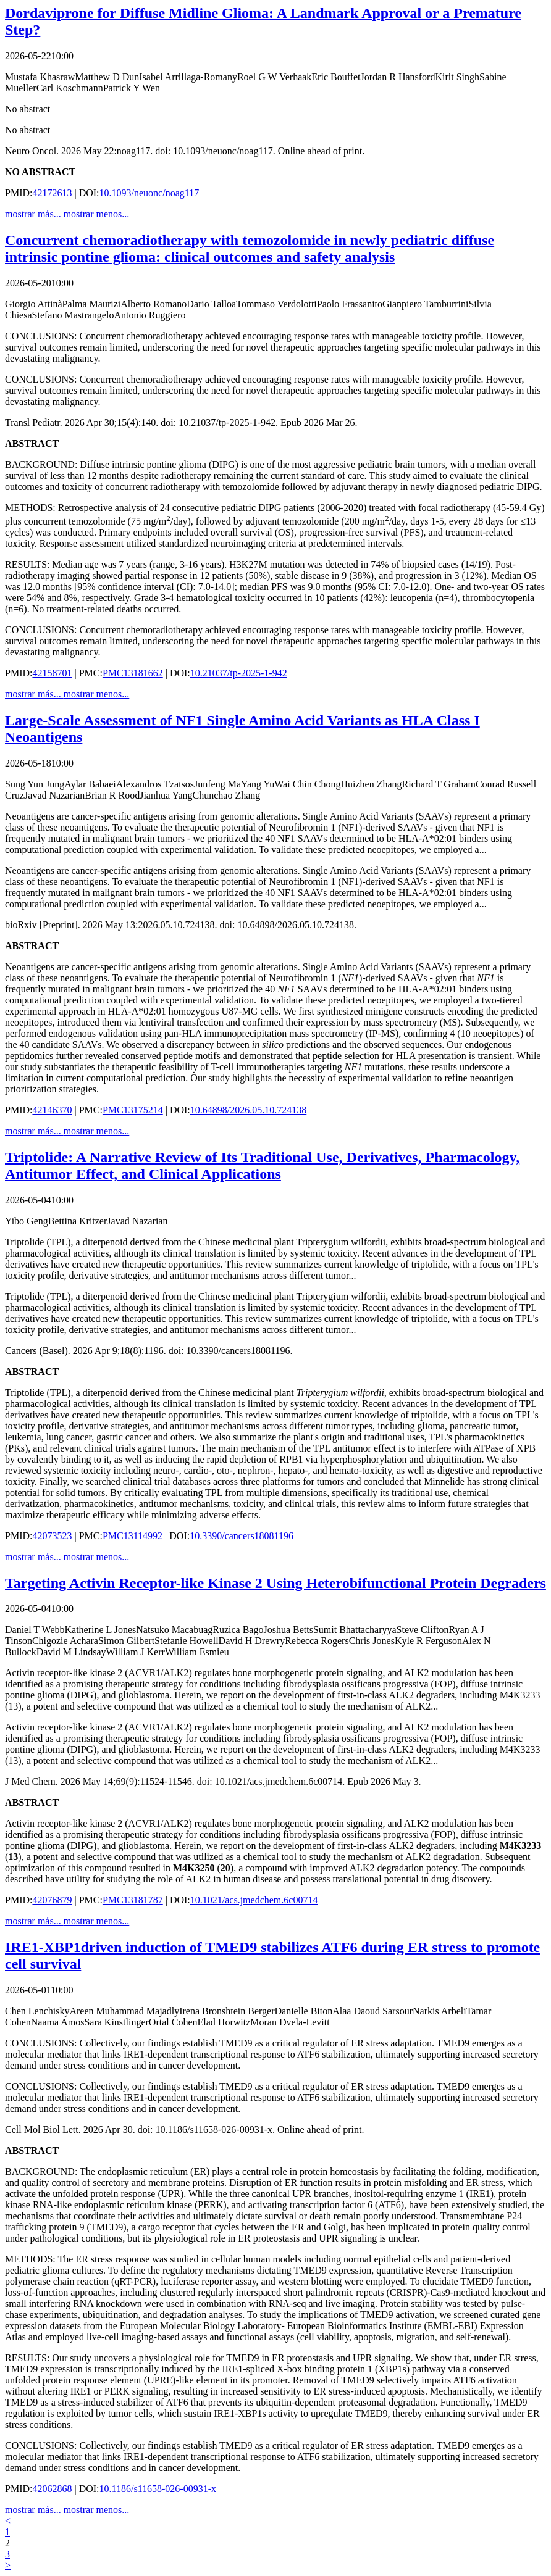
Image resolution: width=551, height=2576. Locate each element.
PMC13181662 (133, 673)
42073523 (52, 1536)
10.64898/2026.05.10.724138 (248, 1110)
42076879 (52, 1900)
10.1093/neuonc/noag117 (149, 193)
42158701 (52, 673)
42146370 (52, 1110)
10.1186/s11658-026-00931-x (157, 2488)
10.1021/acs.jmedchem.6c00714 (254, 1900)
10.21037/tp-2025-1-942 (238, 673)
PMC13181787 (133, 1900)
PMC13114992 (132, 1536)
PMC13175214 (133, 1110)
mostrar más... (34, 214)
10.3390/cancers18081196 (241, 1536)
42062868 (52, 2488)
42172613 (52, 193)
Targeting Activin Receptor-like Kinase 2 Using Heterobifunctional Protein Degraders (275, 1583)
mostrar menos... (97, 214)
